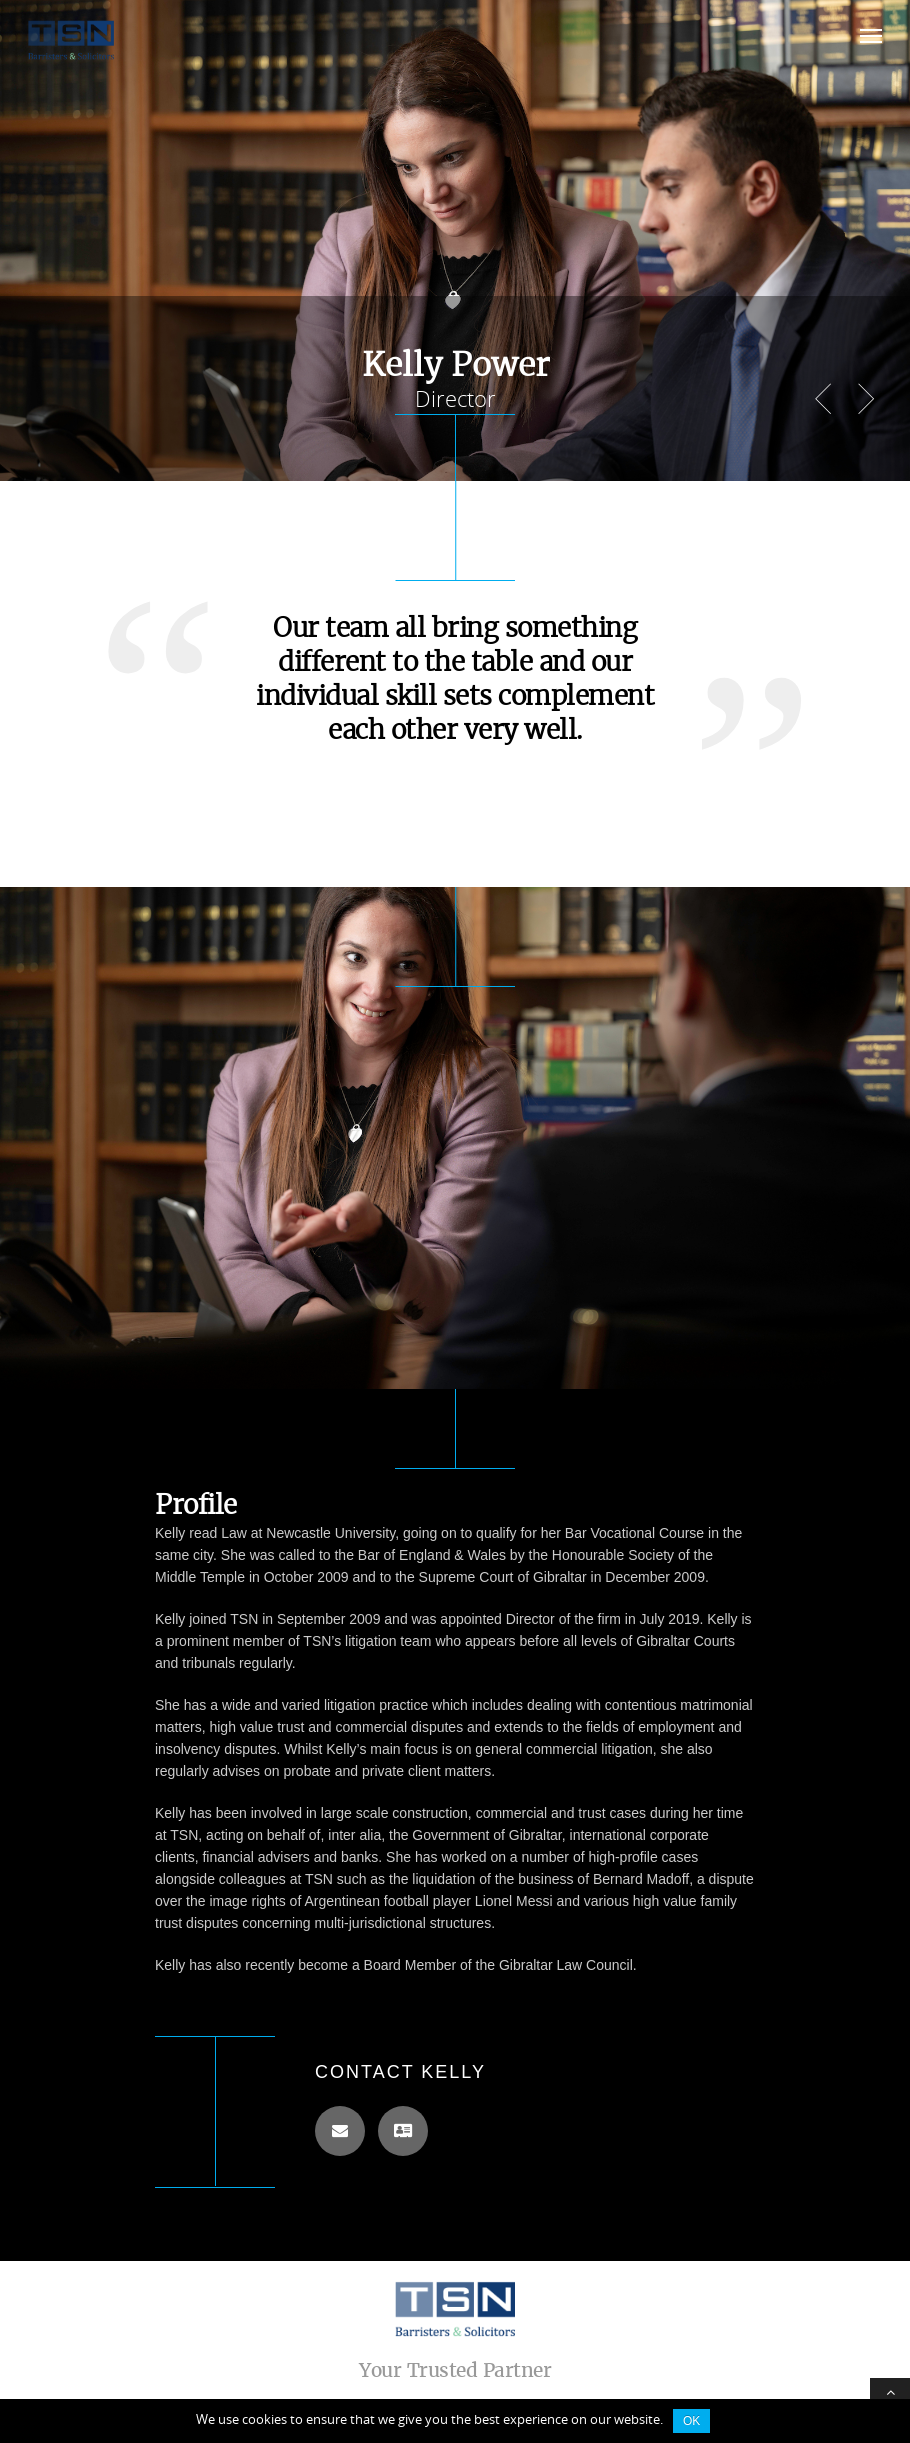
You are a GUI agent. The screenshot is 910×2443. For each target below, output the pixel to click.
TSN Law (455, 2309)
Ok (691, 2421)
